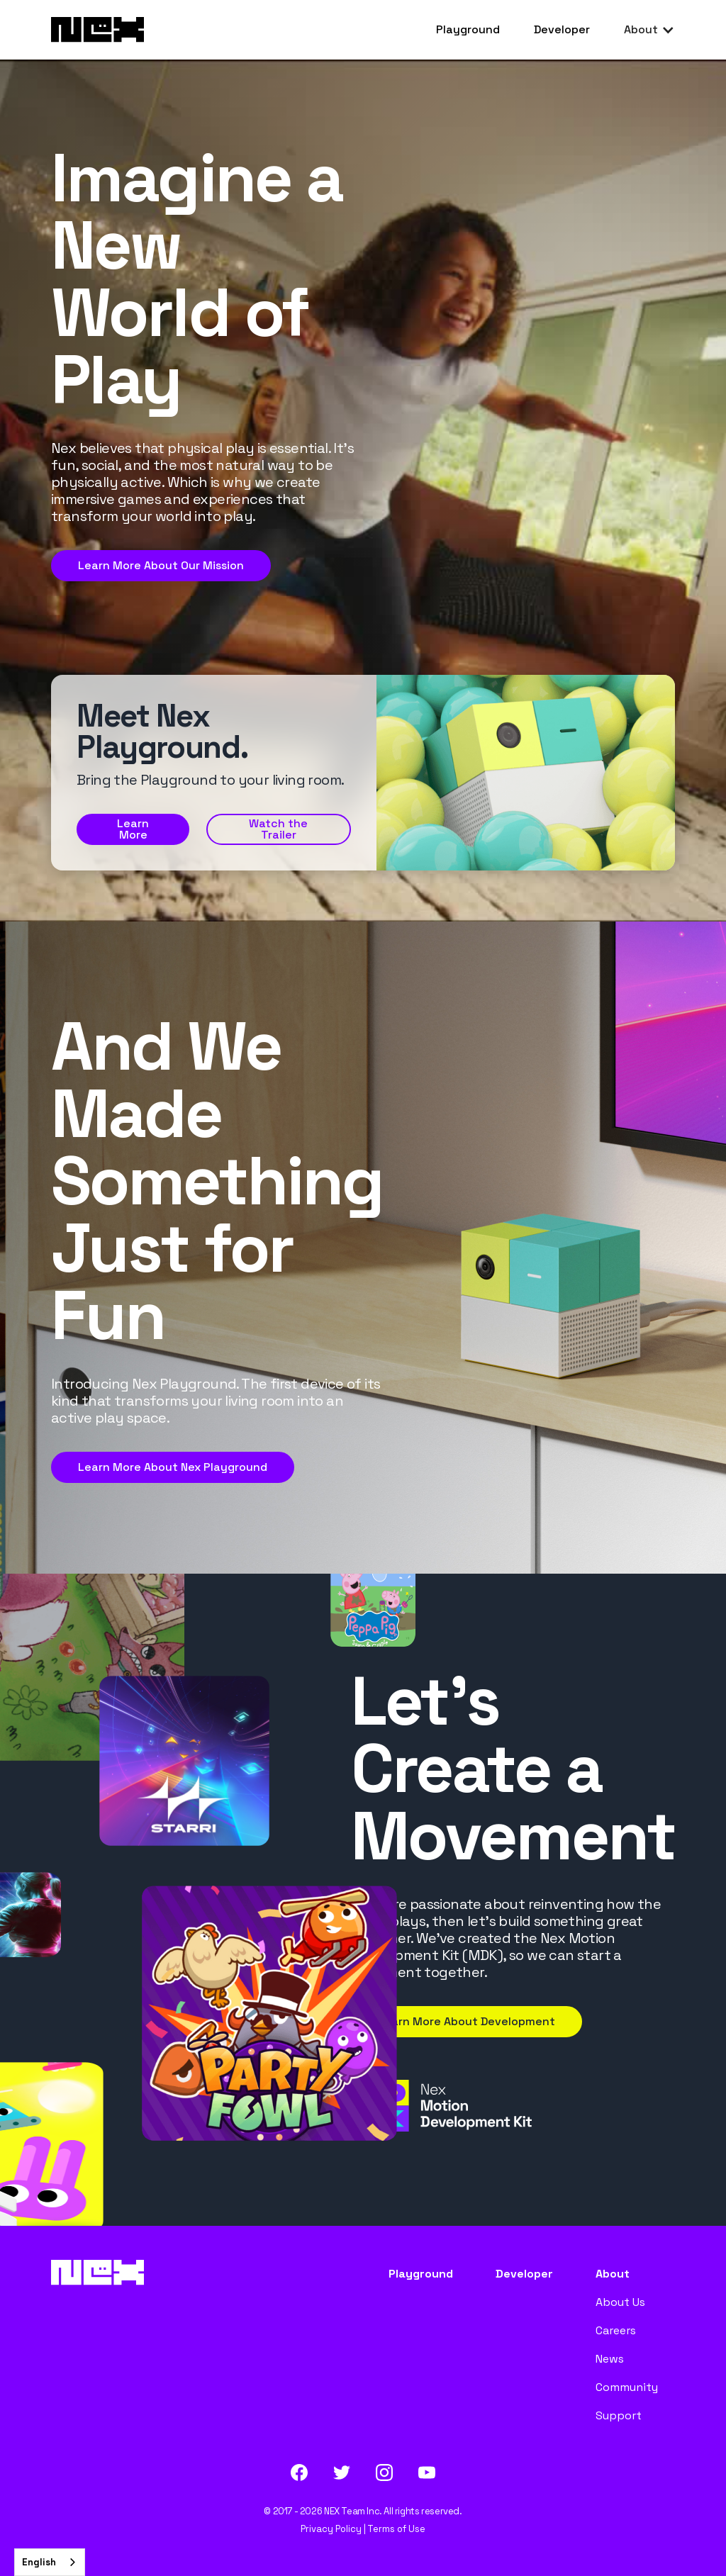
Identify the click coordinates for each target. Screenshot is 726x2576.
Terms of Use (396, 2529)
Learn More (133, 829)
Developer (562, 29)
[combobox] (49, 2562)
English (39, 2562)
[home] (97, 30)
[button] (649, 29)
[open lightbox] (278, 829)
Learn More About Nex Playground (172, 1467)
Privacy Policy (331, 2529)
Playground (468, 29)
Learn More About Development (466, 2021)
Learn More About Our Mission (161, 565)
